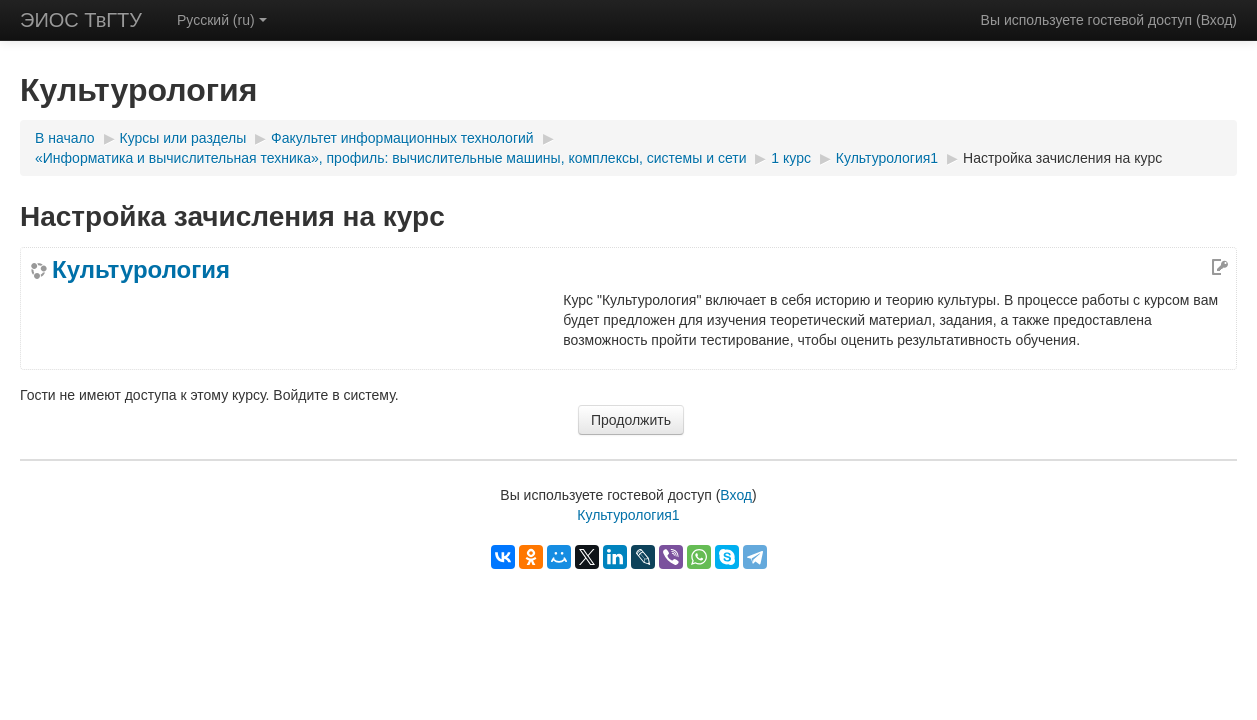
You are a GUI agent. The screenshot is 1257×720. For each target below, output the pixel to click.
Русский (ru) (222, 20)
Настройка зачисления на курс (1062, 158)
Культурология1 (887, 158)
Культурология (141, 270)
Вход (1217, 20)
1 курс (791, 158)
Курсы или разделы (183, 138)
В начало (65, 138)
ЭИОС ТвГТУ (81, 20)
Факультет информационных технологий (402, 138)
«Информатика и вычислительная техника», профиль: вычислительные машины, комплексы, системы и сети (390, 158)
